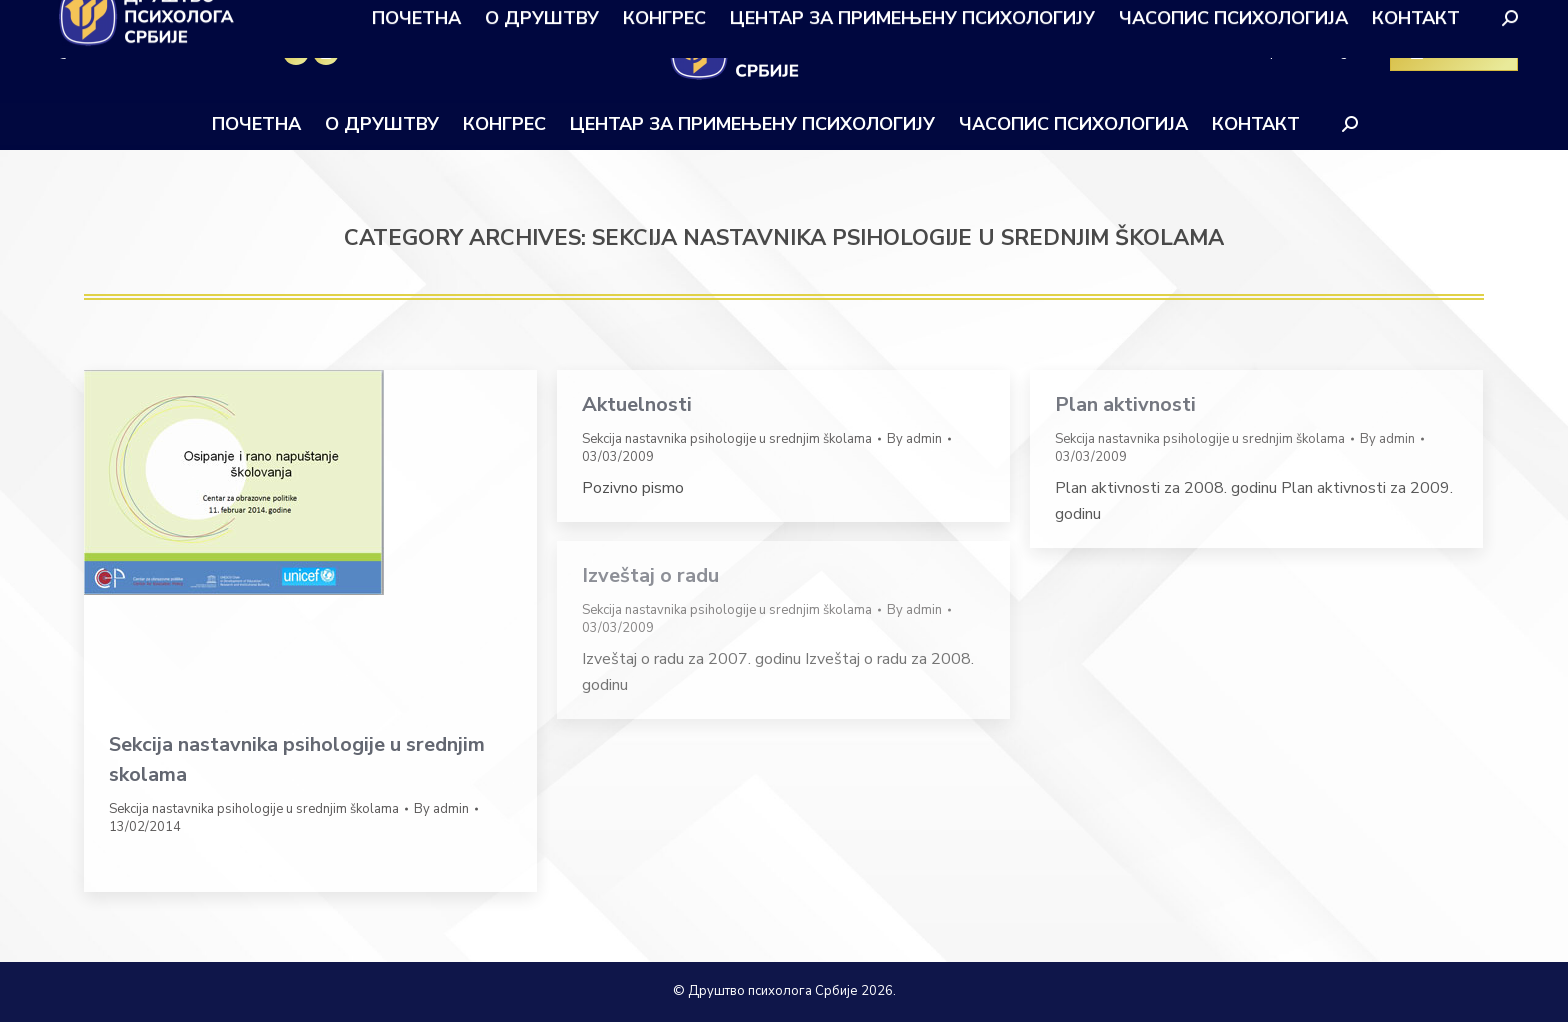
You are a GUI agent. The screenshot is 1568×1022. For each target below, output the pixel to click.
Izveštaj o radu (650, 575)
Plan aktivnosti (1125, 404)
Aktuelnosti (637, 404)
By (441, 809)
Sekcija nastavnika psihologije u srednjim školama (254, 809)
